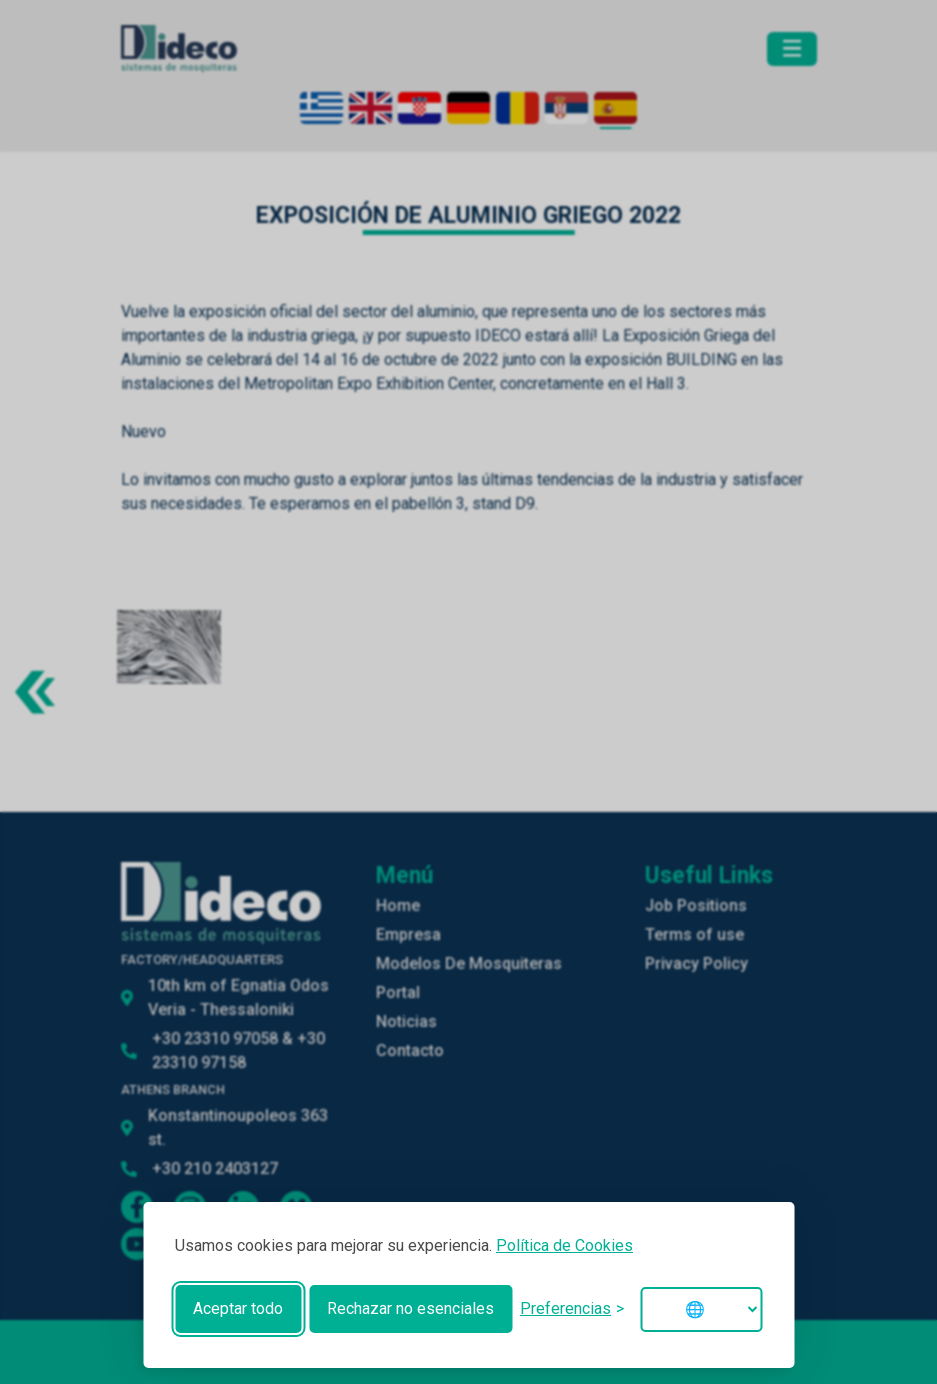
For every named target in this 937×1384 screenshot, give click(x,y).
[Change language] (701, 1309)
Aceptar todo (238, 1308)
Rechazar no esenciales (410, 1308)
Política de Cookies (564, 1245)
